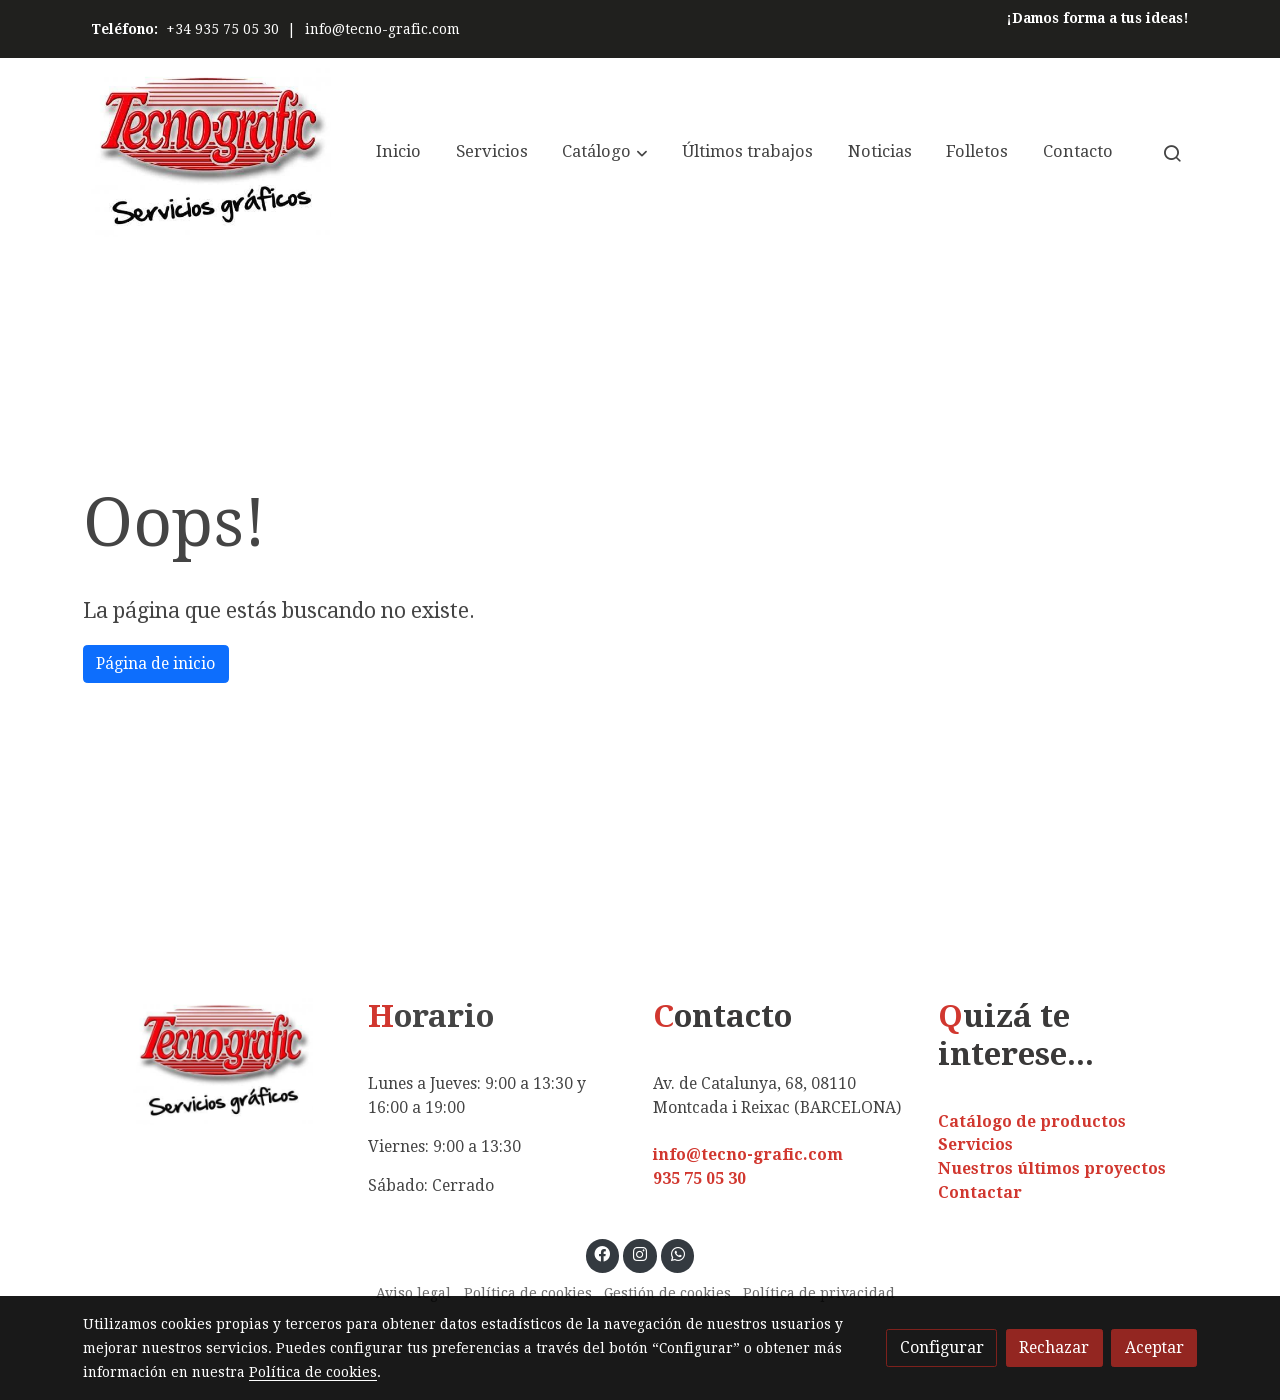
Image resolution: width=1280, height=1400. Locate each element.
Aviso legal (413, 1293)
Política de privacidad (819, 1293)
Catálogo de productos (1032, 1121)
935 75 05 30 (699, 1178)
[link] (211, 152)
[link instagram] (640, 1253)
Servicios (975, 1144)
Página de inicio (155, 663)
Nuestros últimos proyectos (1052, 1168)
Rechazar (1054, 1347)
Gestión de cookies (667, 1293)
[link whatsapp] (677, 1253)
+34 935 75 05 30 (222, 29)
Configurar (942, 1347)
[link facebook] (602, 1253)
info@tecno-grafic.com (382, 29)
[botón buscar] (1172, 153)
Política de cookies (528, 1293)
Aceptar (1154, 1347)
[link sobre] (212, 1061)
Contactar (980, 1192)
